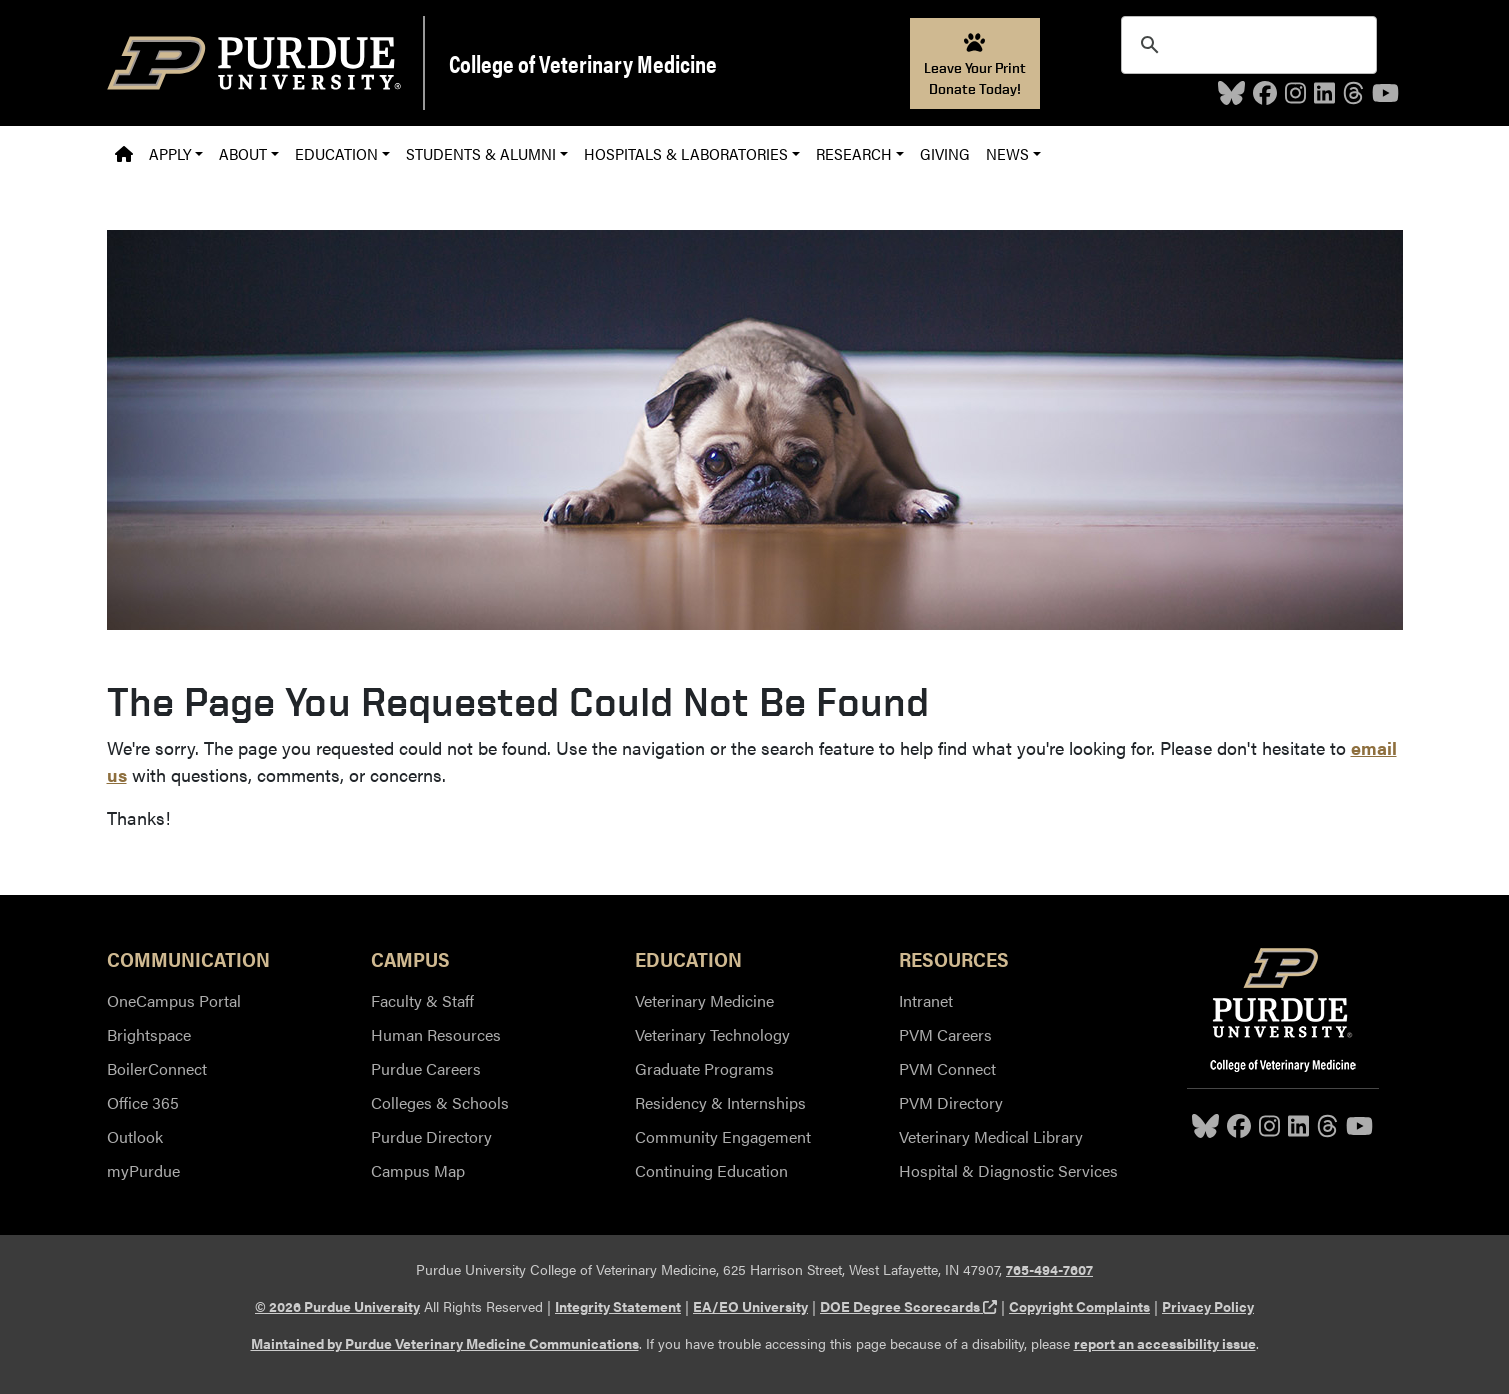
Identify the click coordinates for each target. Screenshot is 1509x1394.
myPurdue (143, 1170)
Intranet (926, 1000)
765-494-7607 (1049, 1269)
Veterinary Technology (712, 1034)
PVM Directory (951, 1102)
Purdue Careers (426, 1068)
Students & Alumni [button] (481, 153)
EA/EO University (750, 1306)
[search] (1246, 45)
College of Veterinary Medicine (583, 63)
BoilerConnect (157, 1068)
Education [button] (336, 153)
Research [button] (854, 153)
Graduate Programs (704, 1068)
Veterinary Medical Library (991, 1136)
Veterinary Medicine (704, 1000)
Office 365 (143, 1102)
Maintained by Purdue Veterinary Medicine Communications (445, 1343)
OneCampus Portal (174, 1000)
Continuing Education (711, 1170)
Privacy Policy (1208, 1306)
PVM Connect (947, 1068)
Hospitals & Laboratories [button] (686, 153)
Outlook (135, 1136)
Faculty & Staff (422, 1000)
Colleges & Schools (440, 1102)
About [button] (243, 153)
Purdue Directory (431, 1136)
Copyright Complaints (1079, 1306)
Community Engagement (723, 1136)
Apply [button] (170, 153)
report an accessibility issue (1165, 1343)
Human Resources (436, 1034)
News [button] (1007, 153)
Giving (945, 153)
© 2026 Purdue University (337, 1306)
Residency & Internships (720, 1102)
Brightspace (149, 1034)
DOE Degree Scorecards (908, 1306)
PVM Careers (945, 1034)
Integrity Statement (618, 1306)
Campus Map (418, 1170)
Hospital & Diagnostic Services (1008, 1170)
